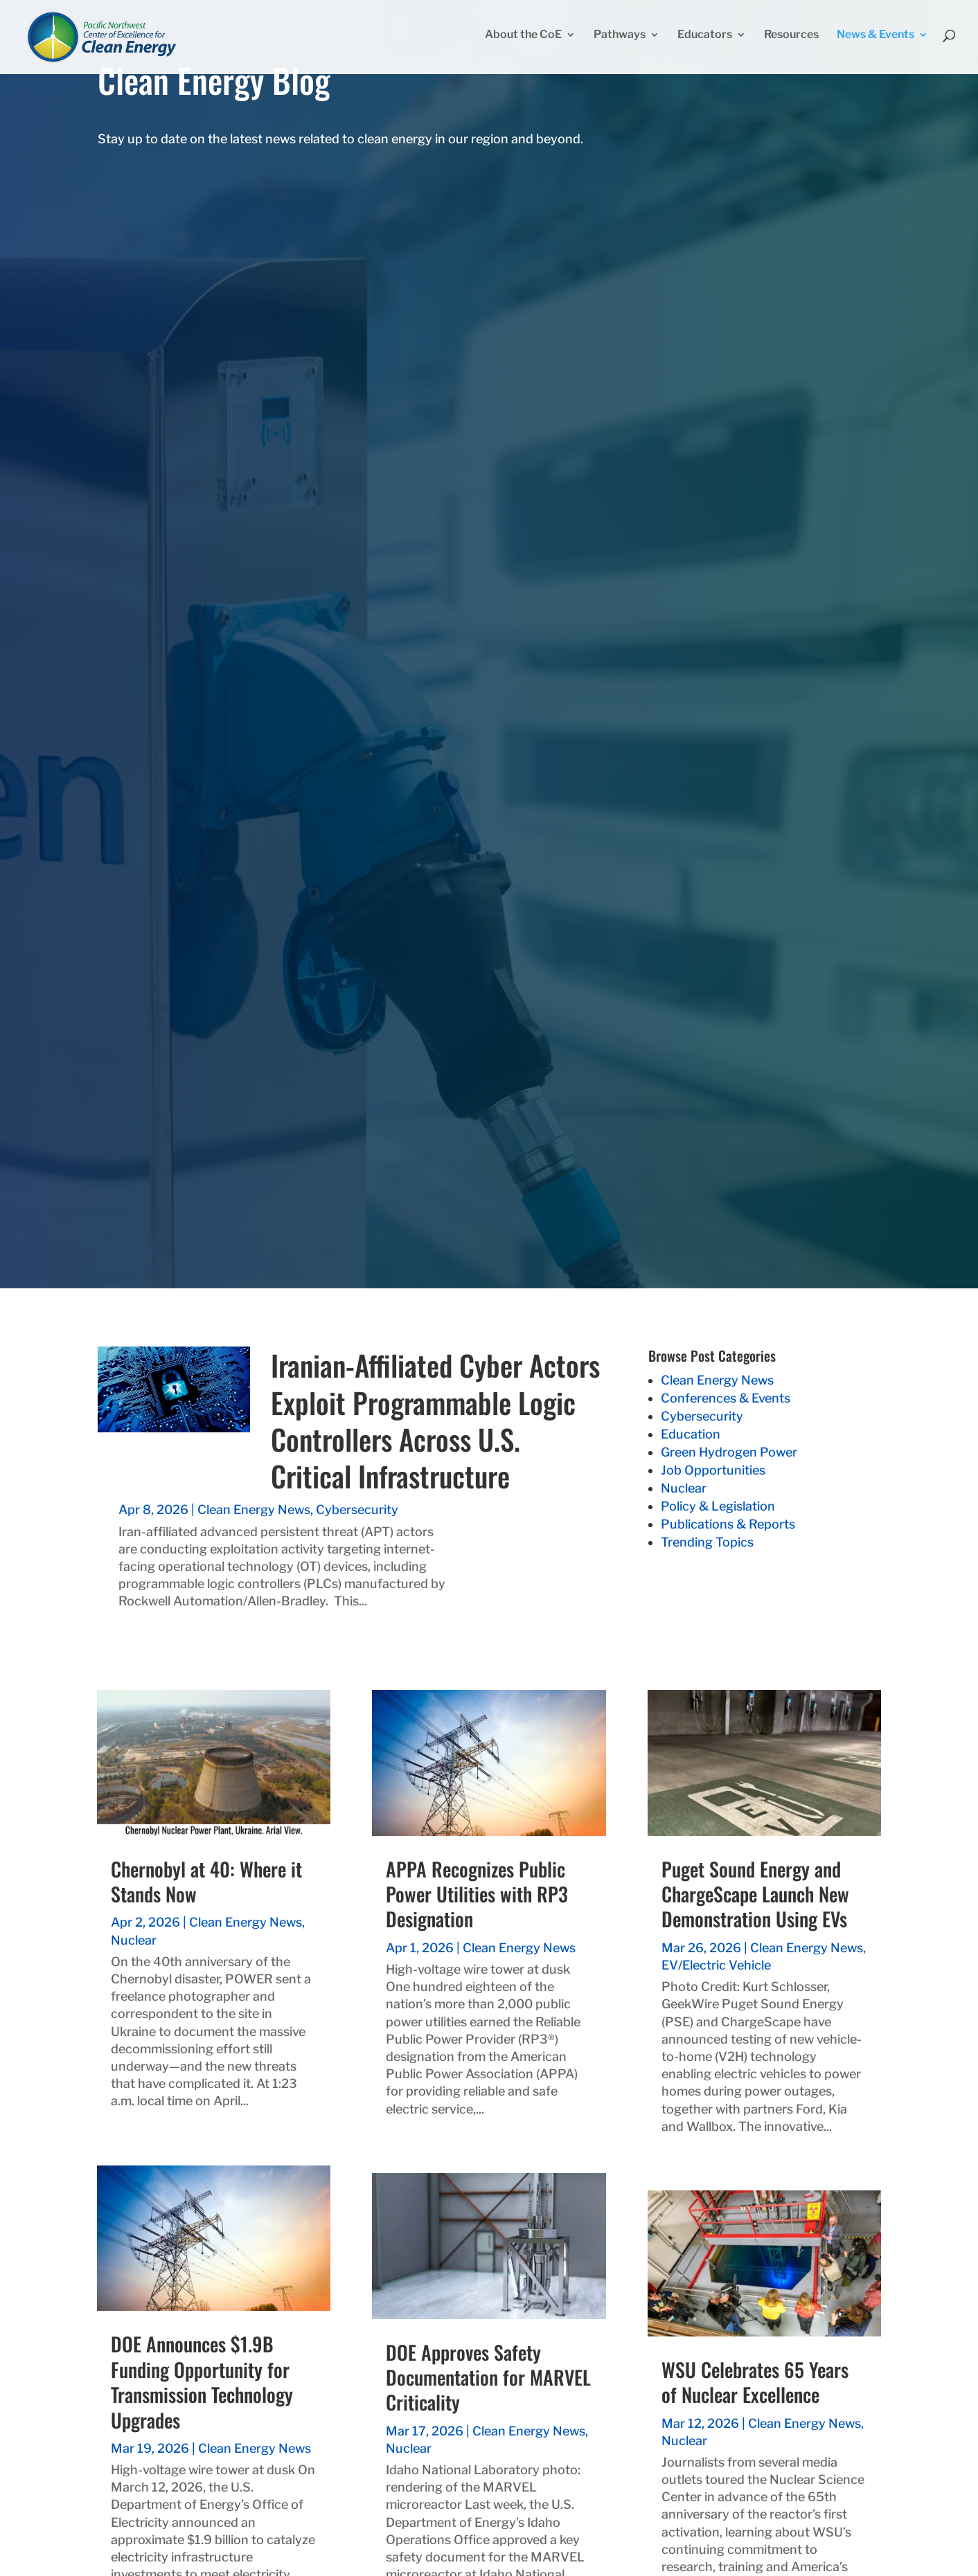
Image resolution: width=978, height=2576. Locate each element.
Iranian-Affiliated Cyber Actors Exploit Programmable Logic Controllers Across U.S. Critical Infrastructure (435, 1420)
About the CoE (523, 40)
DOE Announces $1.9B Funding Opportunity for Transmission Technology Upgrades (202, 2381)
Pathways (620, 40)
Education (690, 1434)
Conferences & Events (725, 1398)
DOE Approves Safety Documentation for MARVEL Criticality (488, 2377)
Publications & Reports (728, 1524)
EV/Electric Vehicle (716, 1965)
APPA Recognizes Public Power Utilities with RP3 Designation (477, 1894)
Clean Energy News (253, 1509)
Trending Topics (707, 1542)
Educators (704, 40)
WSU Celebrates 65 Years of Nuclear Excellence (754, 2381)
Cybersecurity (357, 1509)
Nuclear (683, 1488)
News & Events (875, 40)
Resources (791, 40)
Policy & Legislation (718, 1506)
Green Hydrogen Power (729, 1452)
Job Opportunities (713, 1470)
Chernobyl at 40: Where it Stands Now (206, 1881)
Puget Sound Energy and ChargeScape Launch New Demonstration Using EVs (755, 1894)
